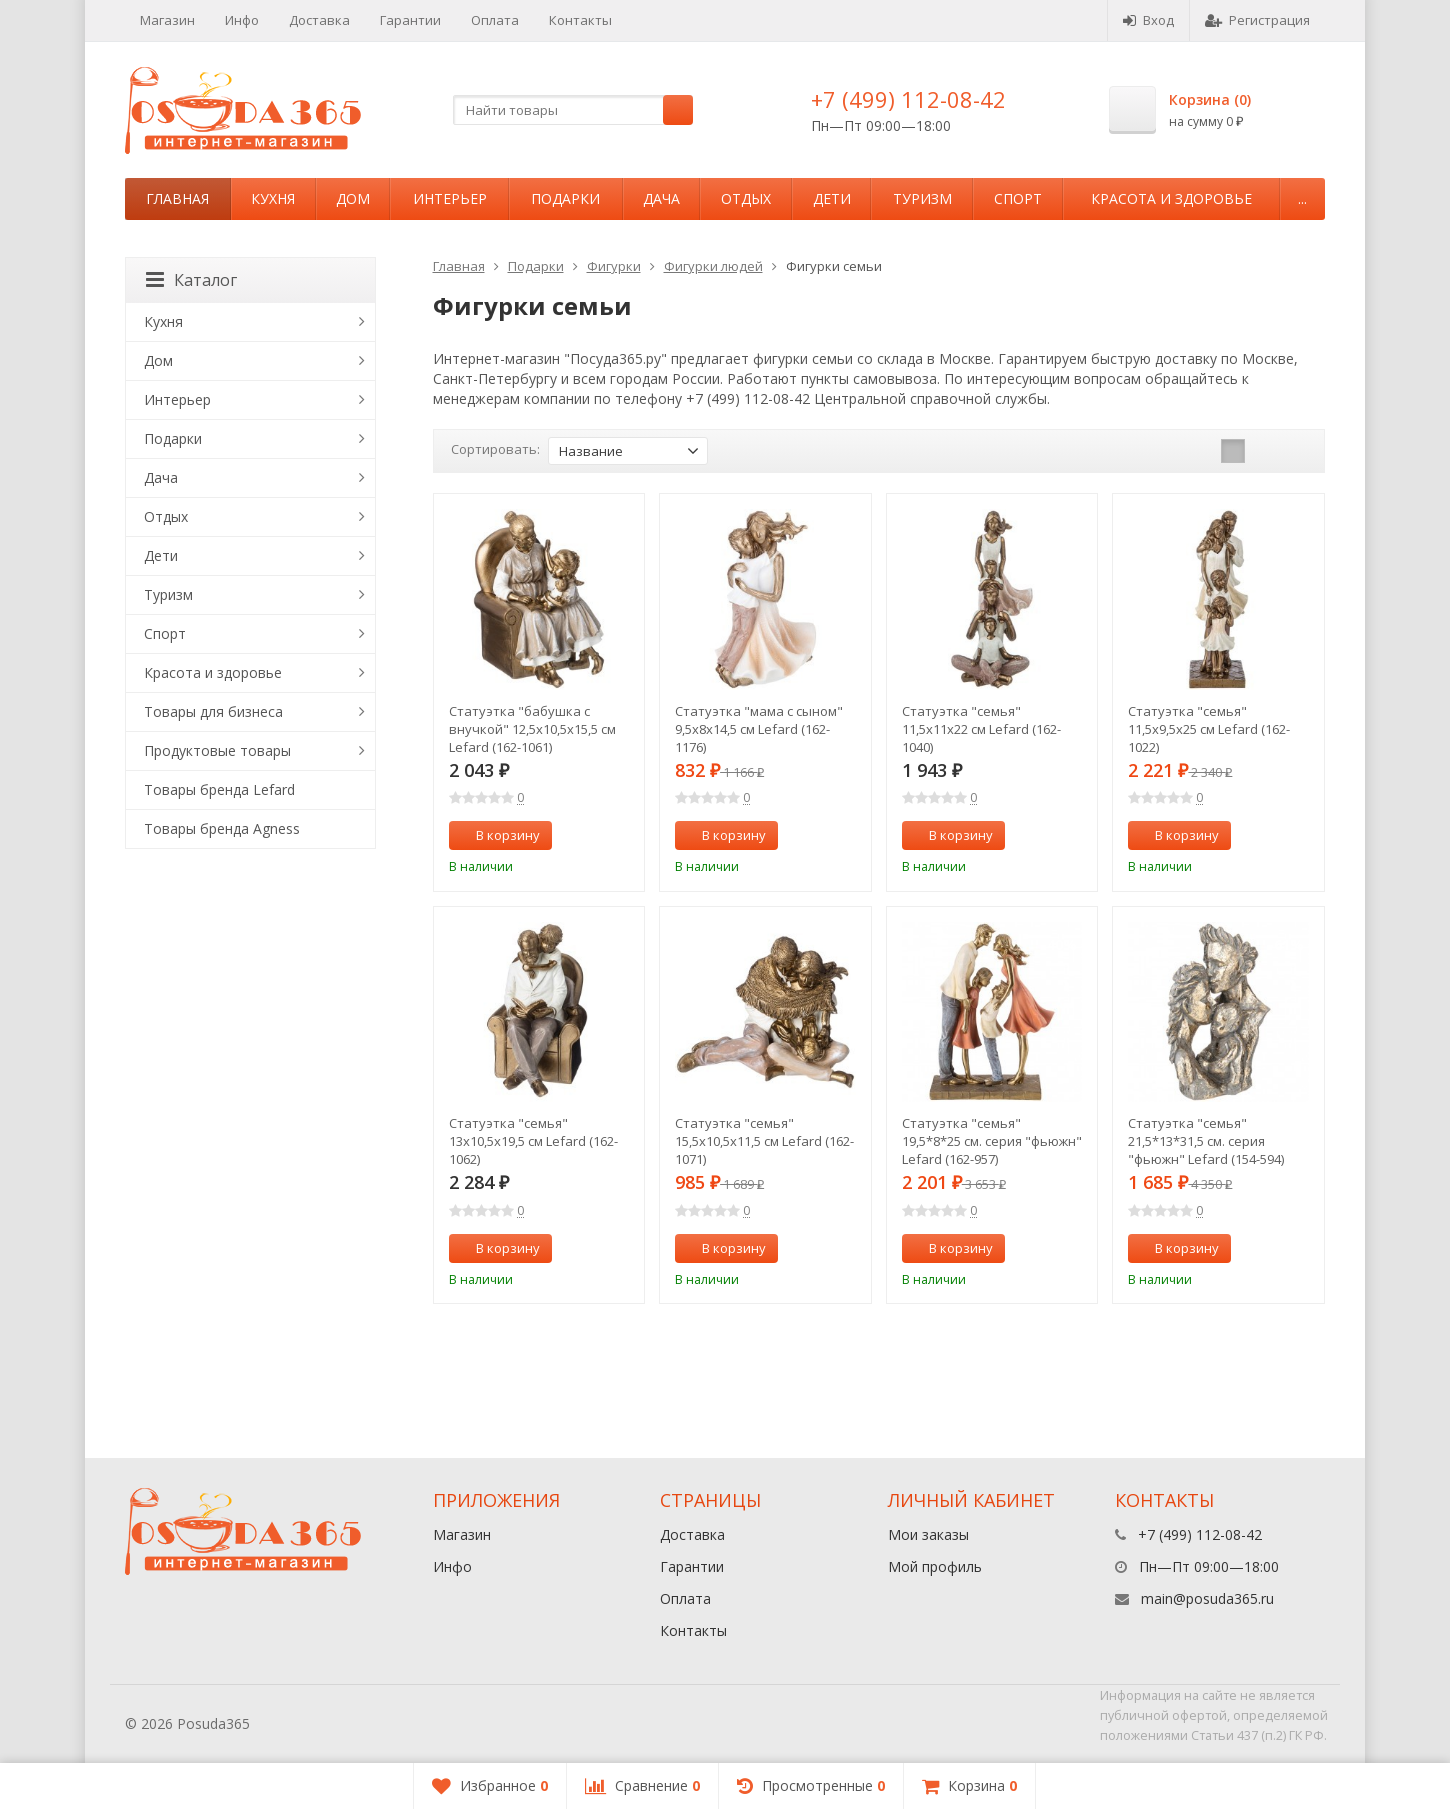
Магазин (167, 20)
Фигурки (614, 266)
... (1302, 198)
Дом (353, 198)
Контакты (580, 20)
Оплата (495, 20)
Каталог (191, 280)
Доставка (319, 20)
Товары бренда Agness (222, 828)
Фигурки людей (713, 266)
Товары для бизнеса (213, 711)
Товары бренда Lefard (219, 789)
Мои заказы (928, 1534)
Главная (177, 198)
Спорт (1018, 198)
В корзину (497, 835)
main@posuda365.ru (1207, 1598)
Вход (1148, 20)
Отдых (746, 198)
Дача (661, 198)
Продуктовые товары (217, 750)
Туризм (922, 198)
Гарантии (410, 20)
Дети (832, 198)
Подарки (565, 198)
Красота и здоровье (1171, 198)
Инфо (242, 20)
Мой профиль (935, 1566)
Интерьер (450, 198)
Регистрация (1257, 20)
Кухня (273, 198)
